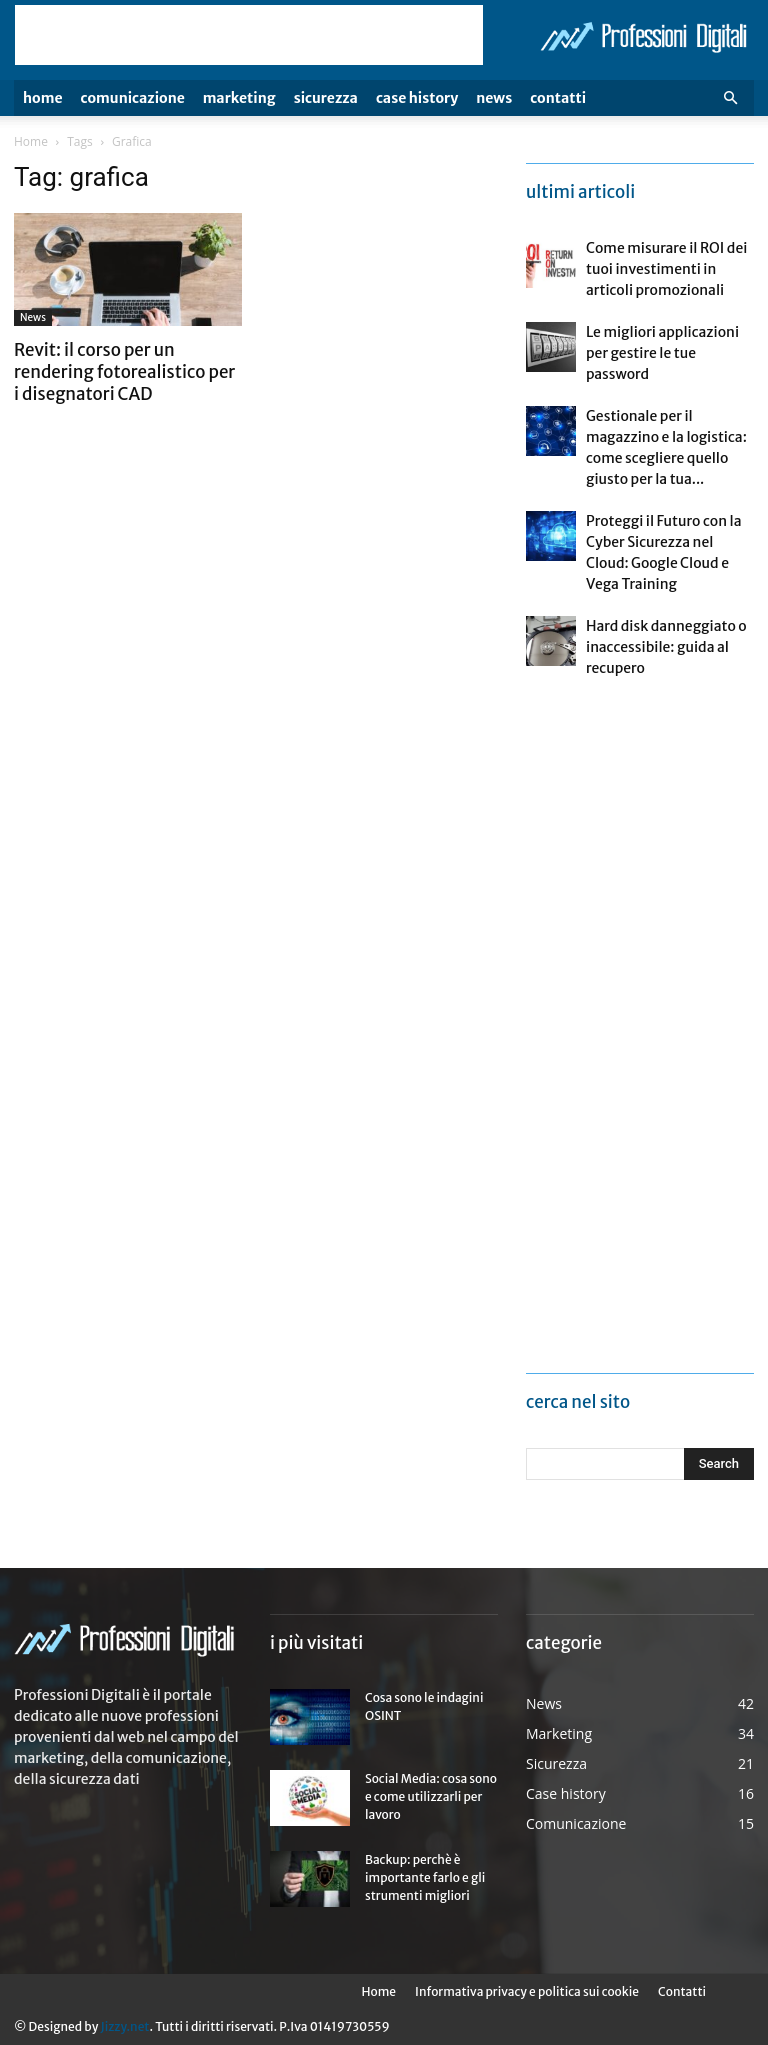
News (494, 98)
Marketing (239, 98)
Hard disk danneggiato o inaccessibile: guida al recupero (666, 647)
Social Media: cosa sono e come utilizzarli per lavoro (431, 1796)
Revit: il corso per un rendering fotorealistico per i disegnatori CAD (124, 372)
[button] (730, 98)
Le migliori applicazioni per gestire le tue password (662, 353)
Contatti (558, 98)
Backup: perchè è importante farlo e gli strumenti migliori (425, 1877)
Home (43, 98)
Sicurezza (326, 98)
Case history (417, 98)
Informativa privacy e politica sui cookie (527, 1991)
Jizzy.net (124, 2026)
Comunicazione (133, 98)
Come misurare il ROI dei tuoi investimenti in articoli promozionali (666, 269)
